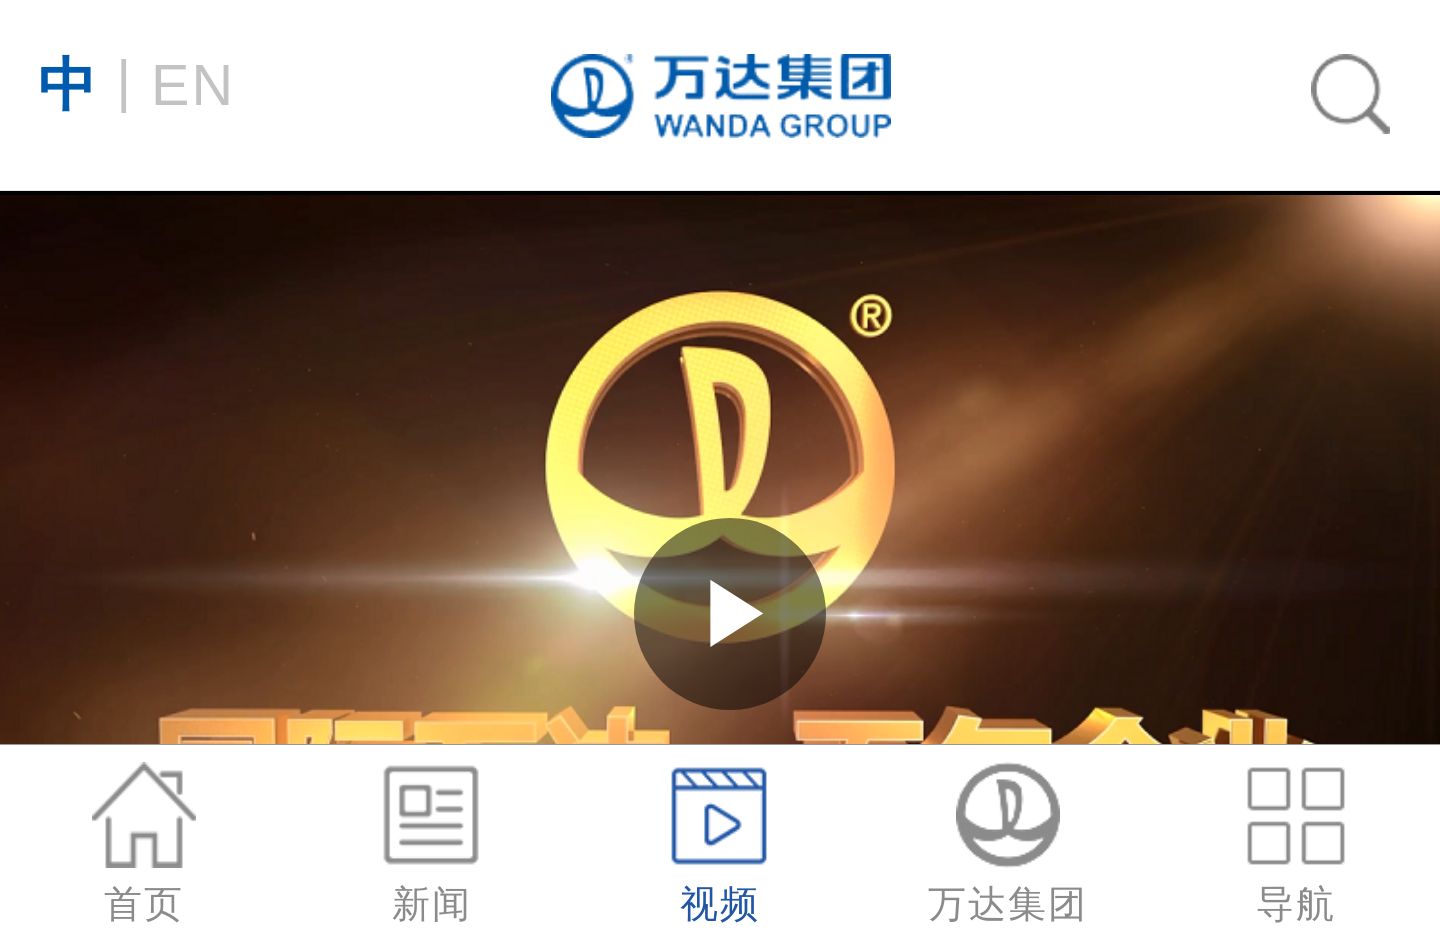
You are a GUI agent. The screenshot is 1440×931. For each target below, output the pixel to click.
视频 (720, 843)
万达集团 (1008, 843)
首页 (144, 843)
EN (136, 82)
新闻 (432, 843)
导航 (1296, 843)
